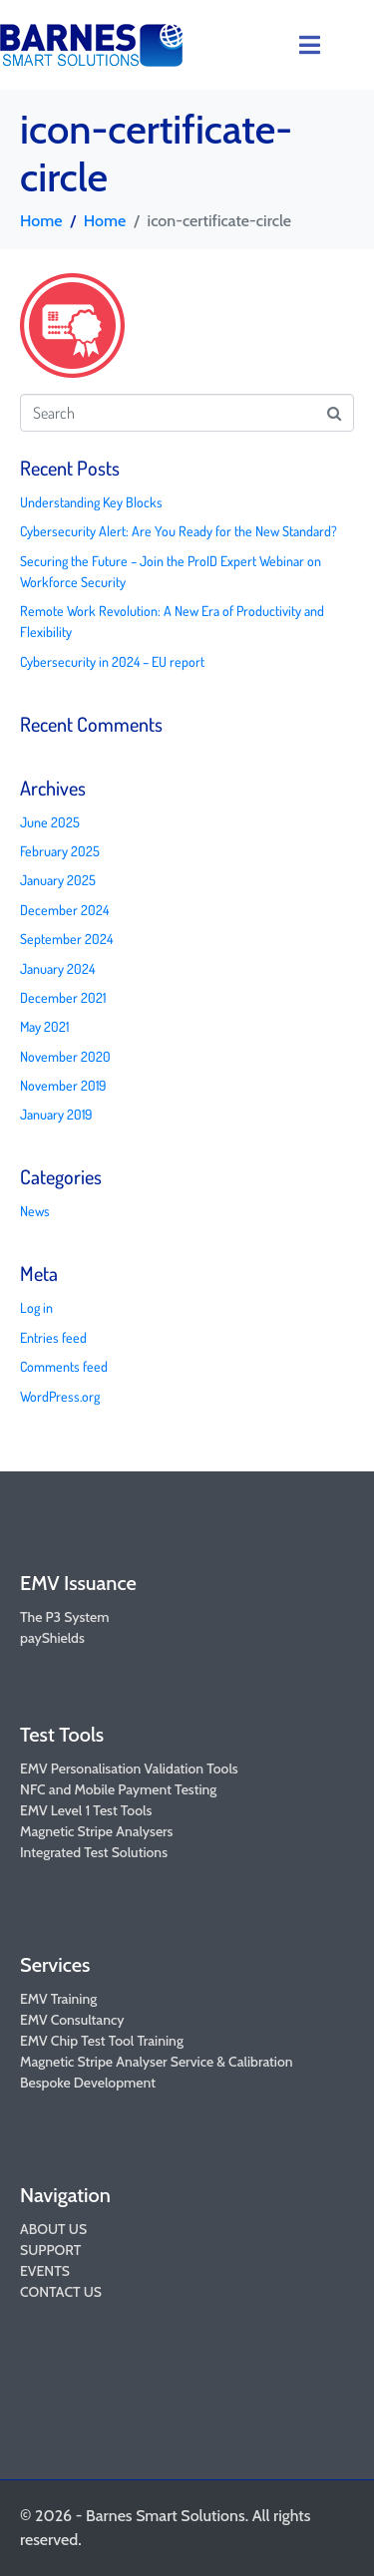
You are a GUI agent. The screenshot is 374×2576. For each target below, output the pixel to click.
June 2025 (50, 821)
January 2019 (56, 1114)
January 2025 (58, 879)
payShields (52, 1638)
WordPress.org (60, 1396)
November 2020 (65, 1056)
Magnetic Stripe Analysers (96, 1831)
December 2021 (63, 997)
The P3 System (64, 1617)
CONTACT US (61, 2292)
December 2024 (64, 909)
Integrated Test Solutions (94, 1852)
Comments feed (64, 1366)
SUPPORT (50, 2250)
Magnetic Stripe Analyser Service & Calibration (156, 2062)
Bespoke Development (88, 2083)
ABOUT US (53, 2229)
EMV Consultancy (72, 2020)
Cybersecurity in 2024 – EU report (112, 661)
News (35, 1210)
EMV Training (58, 1999)
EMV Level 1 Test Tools (86, 1810)
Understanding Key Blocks (91, 501)
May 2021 (44, 1026)
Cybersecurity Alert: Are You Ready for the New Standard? (178, 530)
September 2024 (66, 938)
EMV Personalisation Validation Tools (129, 1768)
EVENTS (45, 2271)
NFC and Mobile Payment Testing (118, 1789)
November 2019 (63, 1085)
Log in (36, 1307)
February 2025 (60, 850)
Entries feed (53, 1337)
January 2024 (57, 968)
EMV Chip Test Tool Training (102, 2041)
